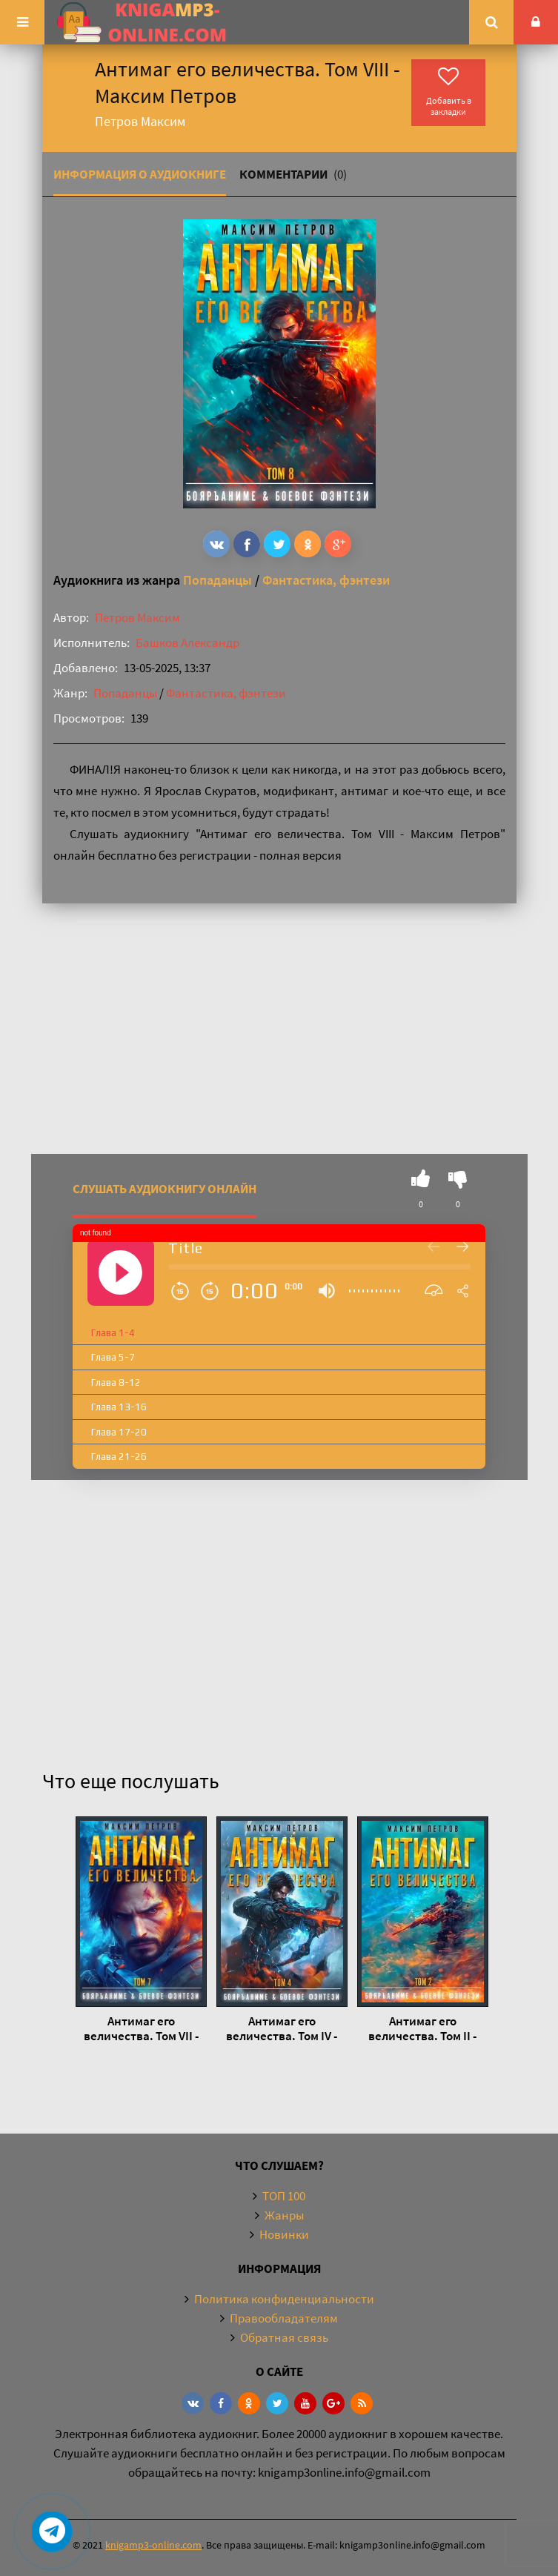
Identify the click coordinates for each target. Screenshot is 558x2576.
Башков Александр (187, 642)
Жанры (284, 2215)
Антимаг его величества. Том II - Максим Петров (422, 2028)
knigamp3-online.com (153, 2545)
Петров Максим (137, 617)
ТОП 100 (283, 2196)
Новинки (284, 2234)
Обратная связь (284, 2337)
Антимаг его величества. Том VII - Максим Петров (141, 2028)
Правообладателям (284, 2318)
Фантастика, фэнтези (326, 579)
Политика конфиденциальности (284, 2299)
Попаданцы (217, 579)
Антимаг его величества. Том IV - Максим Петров (281, 2028)
